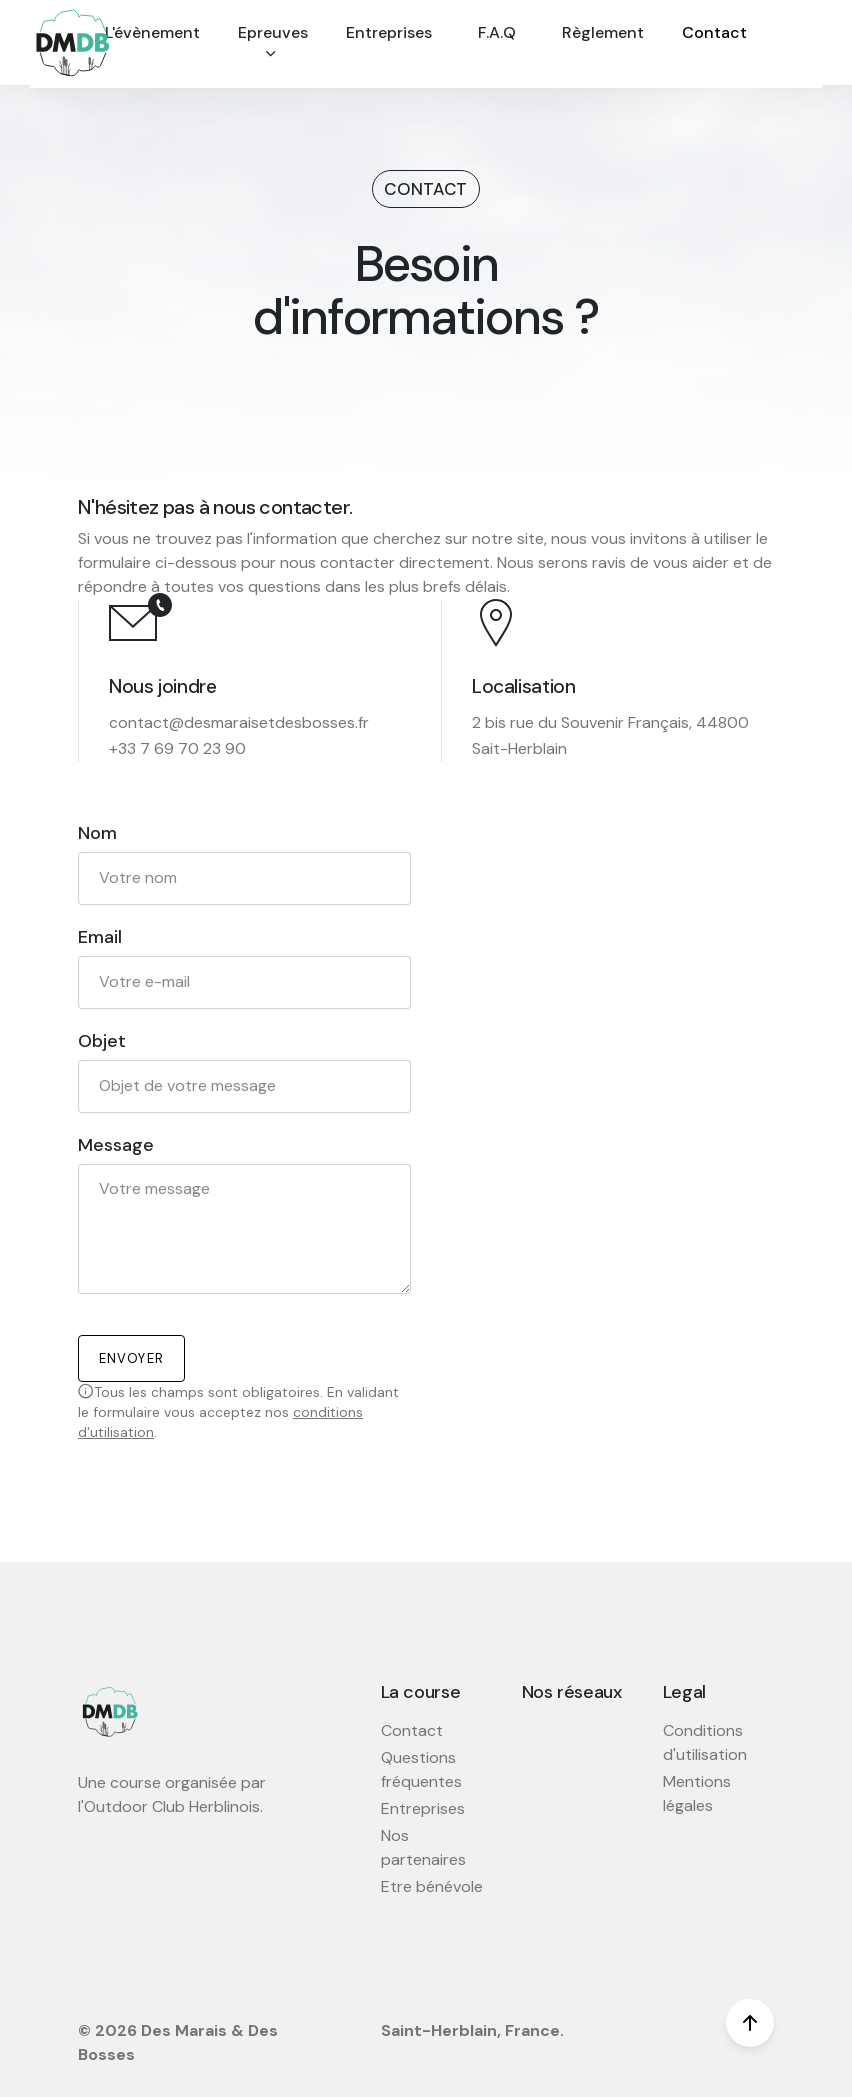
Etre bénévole (432, 1886)
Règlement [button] (603, 32)
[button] (273, 44)
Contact (412, 1730)
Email (100, 937)
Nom (97, 833)
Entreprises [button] (389, 32)
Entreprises (423, 1808)
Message (116, 1145)
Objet (102, 1041)
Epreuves (273, 42)
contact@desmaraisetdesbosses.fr (239, 722)
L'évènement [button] (152, 32)
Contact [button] (714, 32)
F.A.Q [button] (497, 32)
